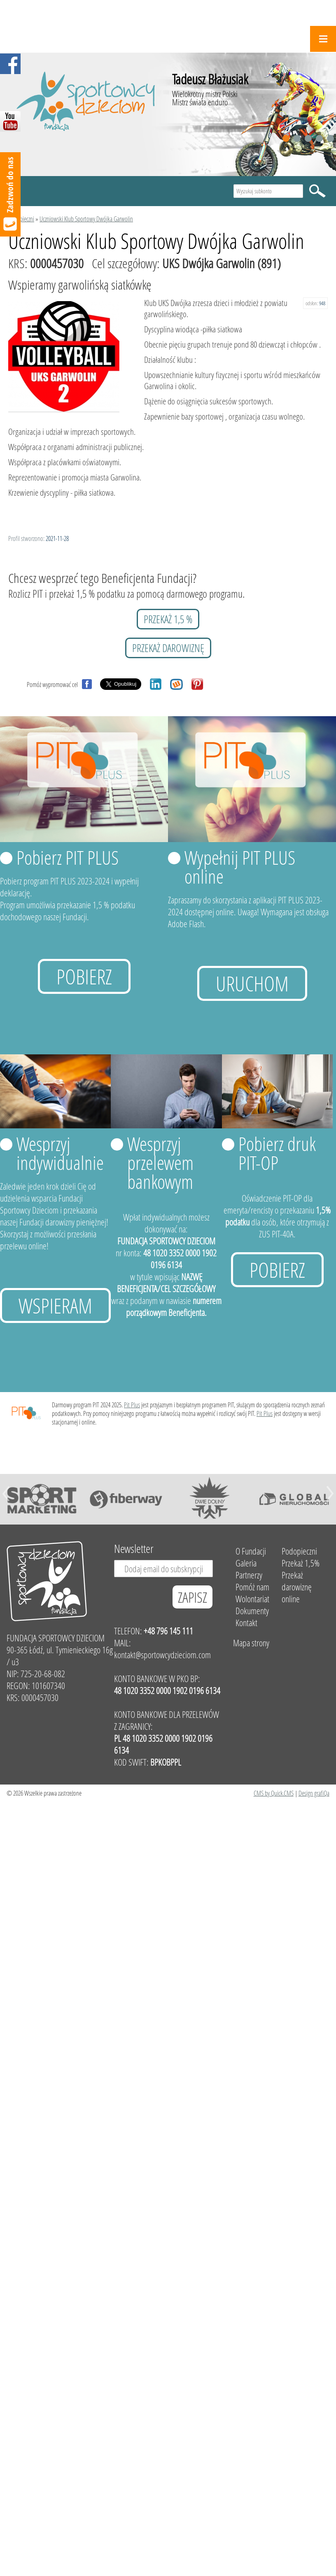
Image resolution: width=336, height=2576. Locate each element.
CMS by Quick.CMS (274, 1793)
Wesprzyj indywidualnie (60, 1153)
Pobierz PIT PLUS (67, 857)
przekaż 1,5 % (168, 619)
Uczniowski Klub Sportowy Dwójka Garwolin (86, 218)
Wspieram (55, 1305)
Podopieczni (21, 218)
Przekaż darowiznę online (297, 1587)
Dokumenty (252, 1611)
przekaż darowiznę (168, 648)
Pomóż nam (252, 1587)
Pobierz (84, 976)
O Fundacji (251, 1551)
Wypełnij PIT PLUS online (239, 867)
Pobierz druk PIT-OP (277, 1153)
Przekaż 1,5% (301, 1563)
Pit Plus (132, 1404)
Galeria (246, 1563)
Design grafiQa (314, 1793)
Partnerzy (249, 1575)
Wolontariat (252, 1599)
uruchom (252, 983)
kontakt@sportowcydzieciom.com (162, 1655)
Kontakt (246, 1623)
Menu (323, 39)
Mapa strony (251, 1643)
